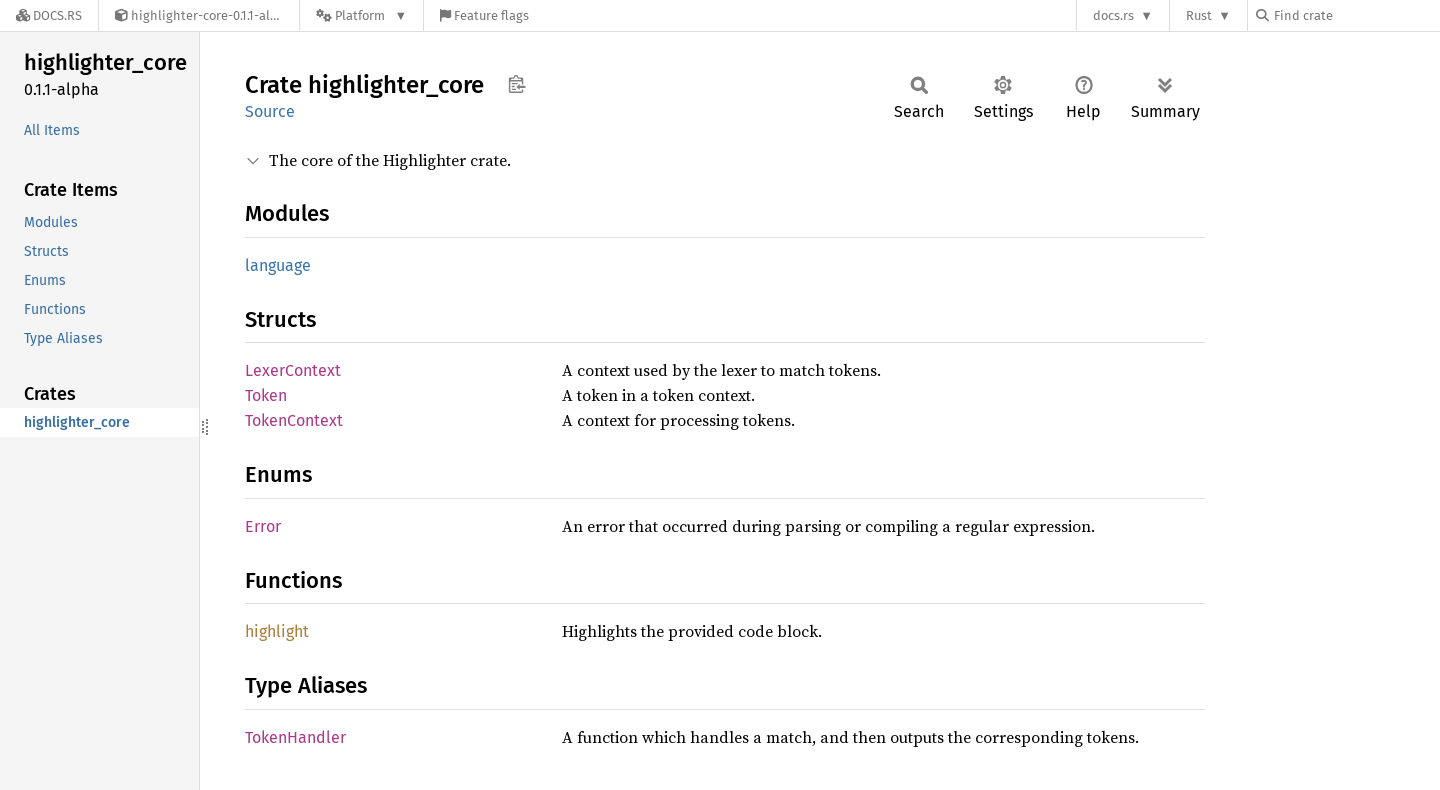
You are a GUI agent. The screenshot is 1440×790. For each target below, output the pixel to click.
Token (266, 395)
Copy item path (516, 84)
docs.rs (1113, 15)
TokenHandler (295, 737)
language (278, 265)
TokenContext (294, 420)
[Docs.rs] (49, 15)
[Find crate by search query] (1356, 15)
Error (263, 526)
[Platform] (361, 15)
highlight (277, 631)
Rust (1199, 15)
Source (270, 111)
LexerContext (293, 370)
